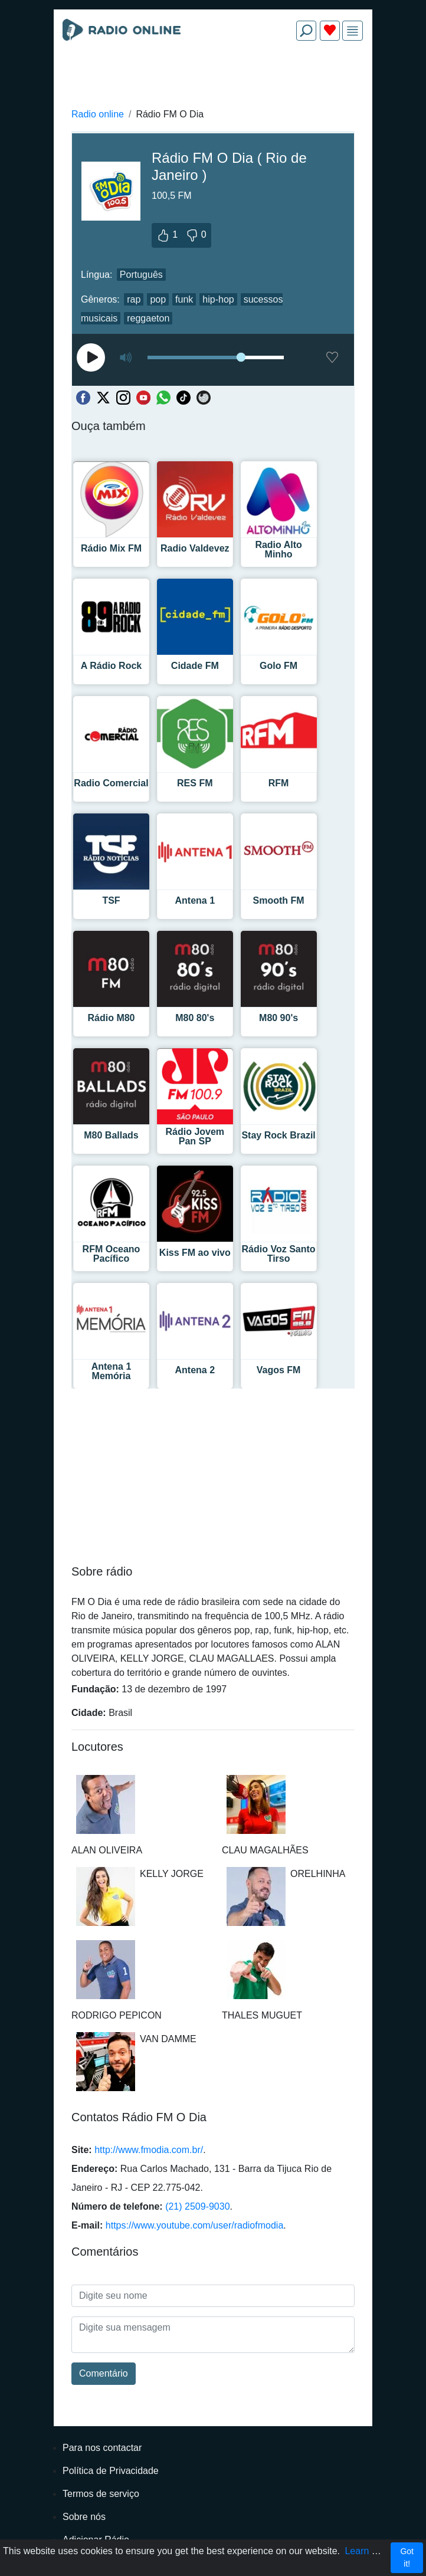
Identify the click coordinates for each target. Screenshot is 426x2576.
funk (184, 299)
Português (141, 275)
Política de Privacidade (111, 2471)
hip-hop (218, 299)
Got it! (407, 2557)
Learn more (369, 2551)
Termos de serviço (101, 2494)
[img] (352, 31)
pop (158, 299)
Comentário (103, 2373)
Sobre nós (84, 2517)
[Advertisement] (213, 77)
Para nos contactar (102, 2448)
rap (133, 299)
